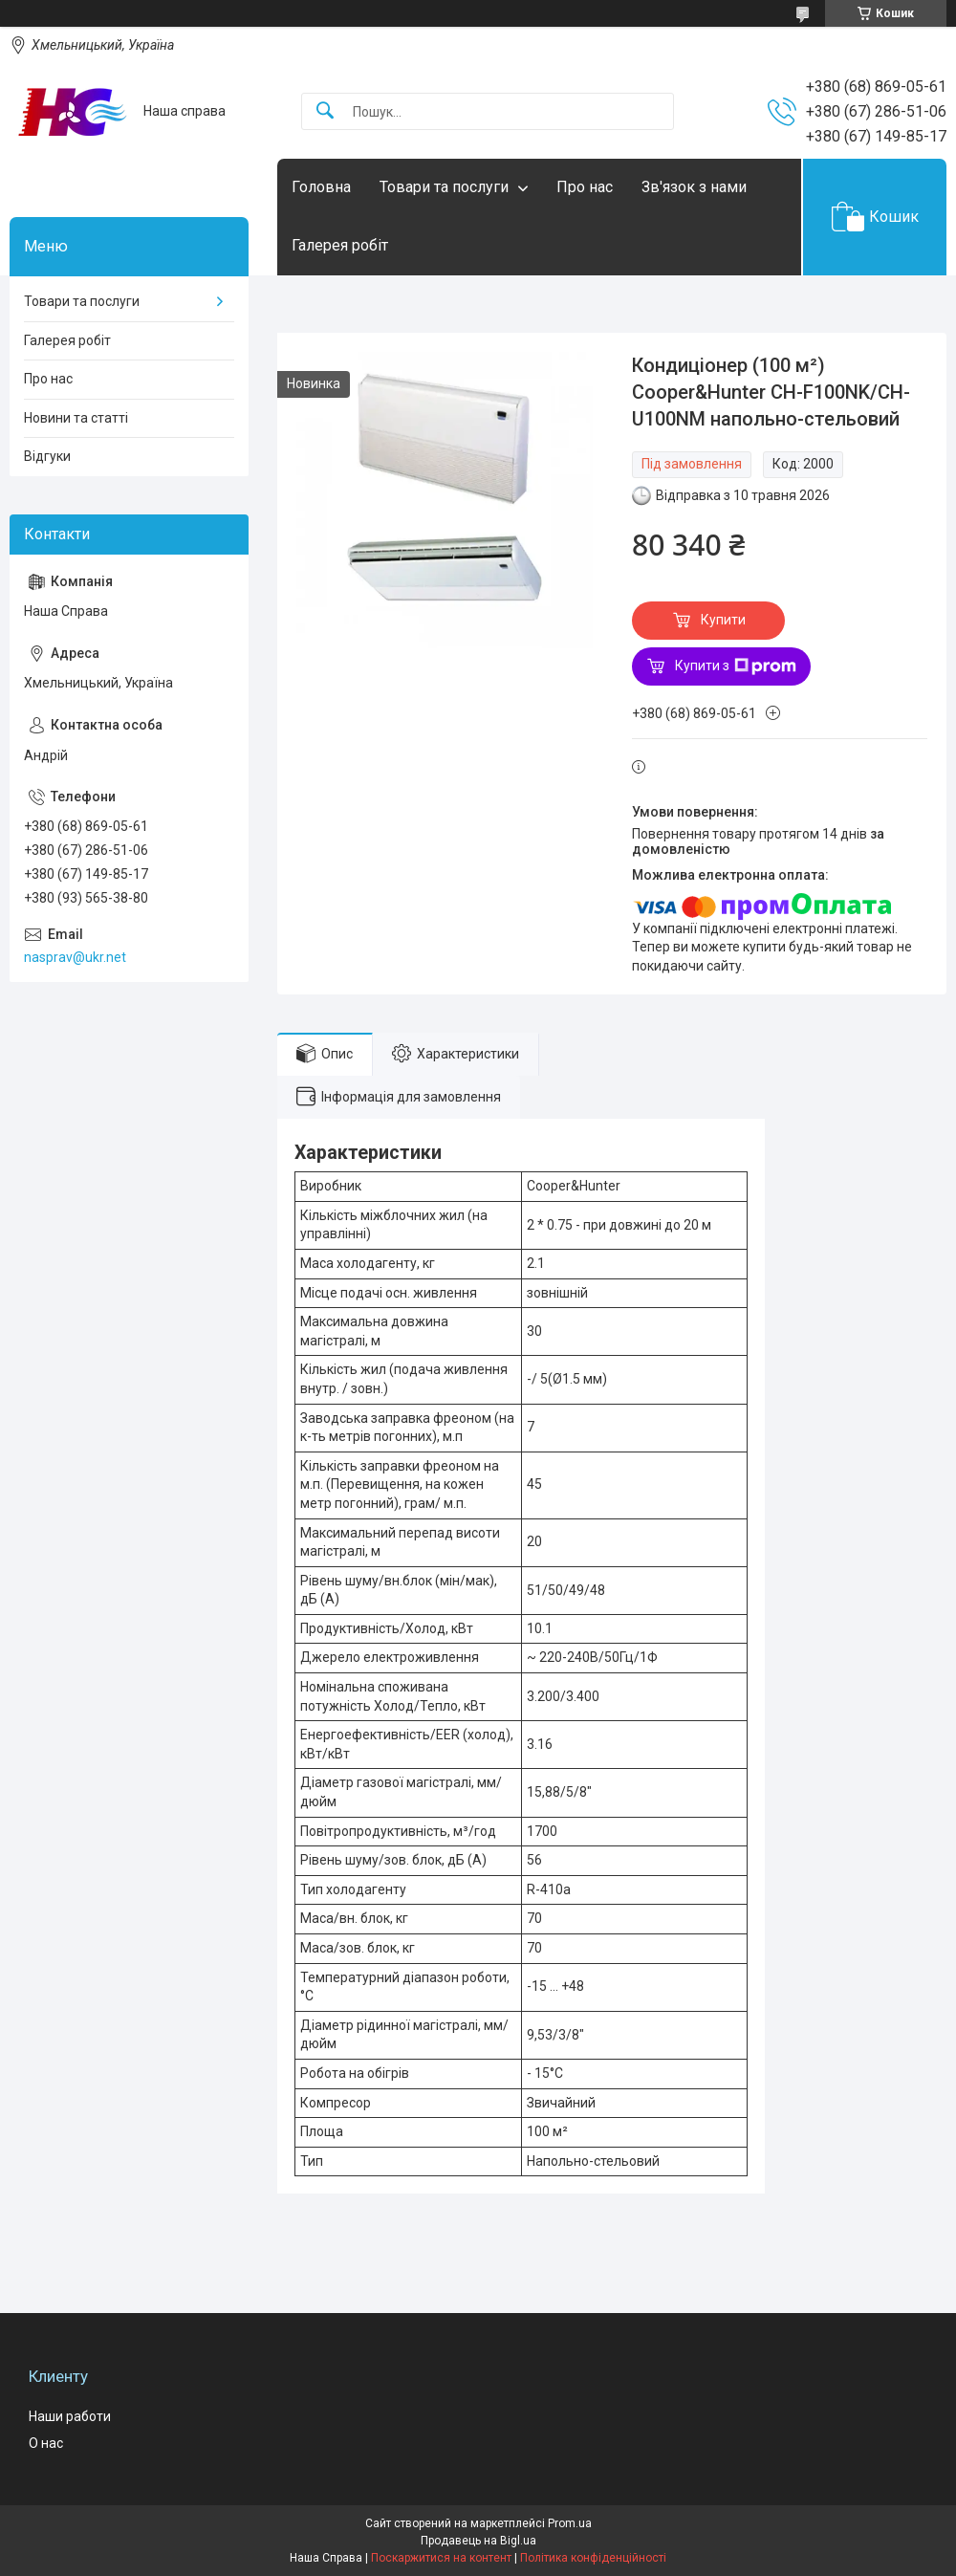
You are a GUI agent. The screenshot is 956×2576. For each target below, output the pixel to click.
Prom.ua (570, 2523)
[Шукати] (325, 111)
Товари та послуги (444, 187)
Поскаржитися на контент (441, 2558)
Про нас (584, 187)
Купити (723, 619)
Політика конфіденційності (593, 2558)
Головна (321, 187)
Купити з (735, 666)
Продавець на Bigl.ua (478, 2540)
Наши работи (70, 2416)
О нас (46, 2443)
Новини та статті (76, 418)
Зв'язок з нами (694, 187)
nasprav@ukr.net (75, 957)
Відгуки (47, 456)
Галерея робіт (340, 245)
